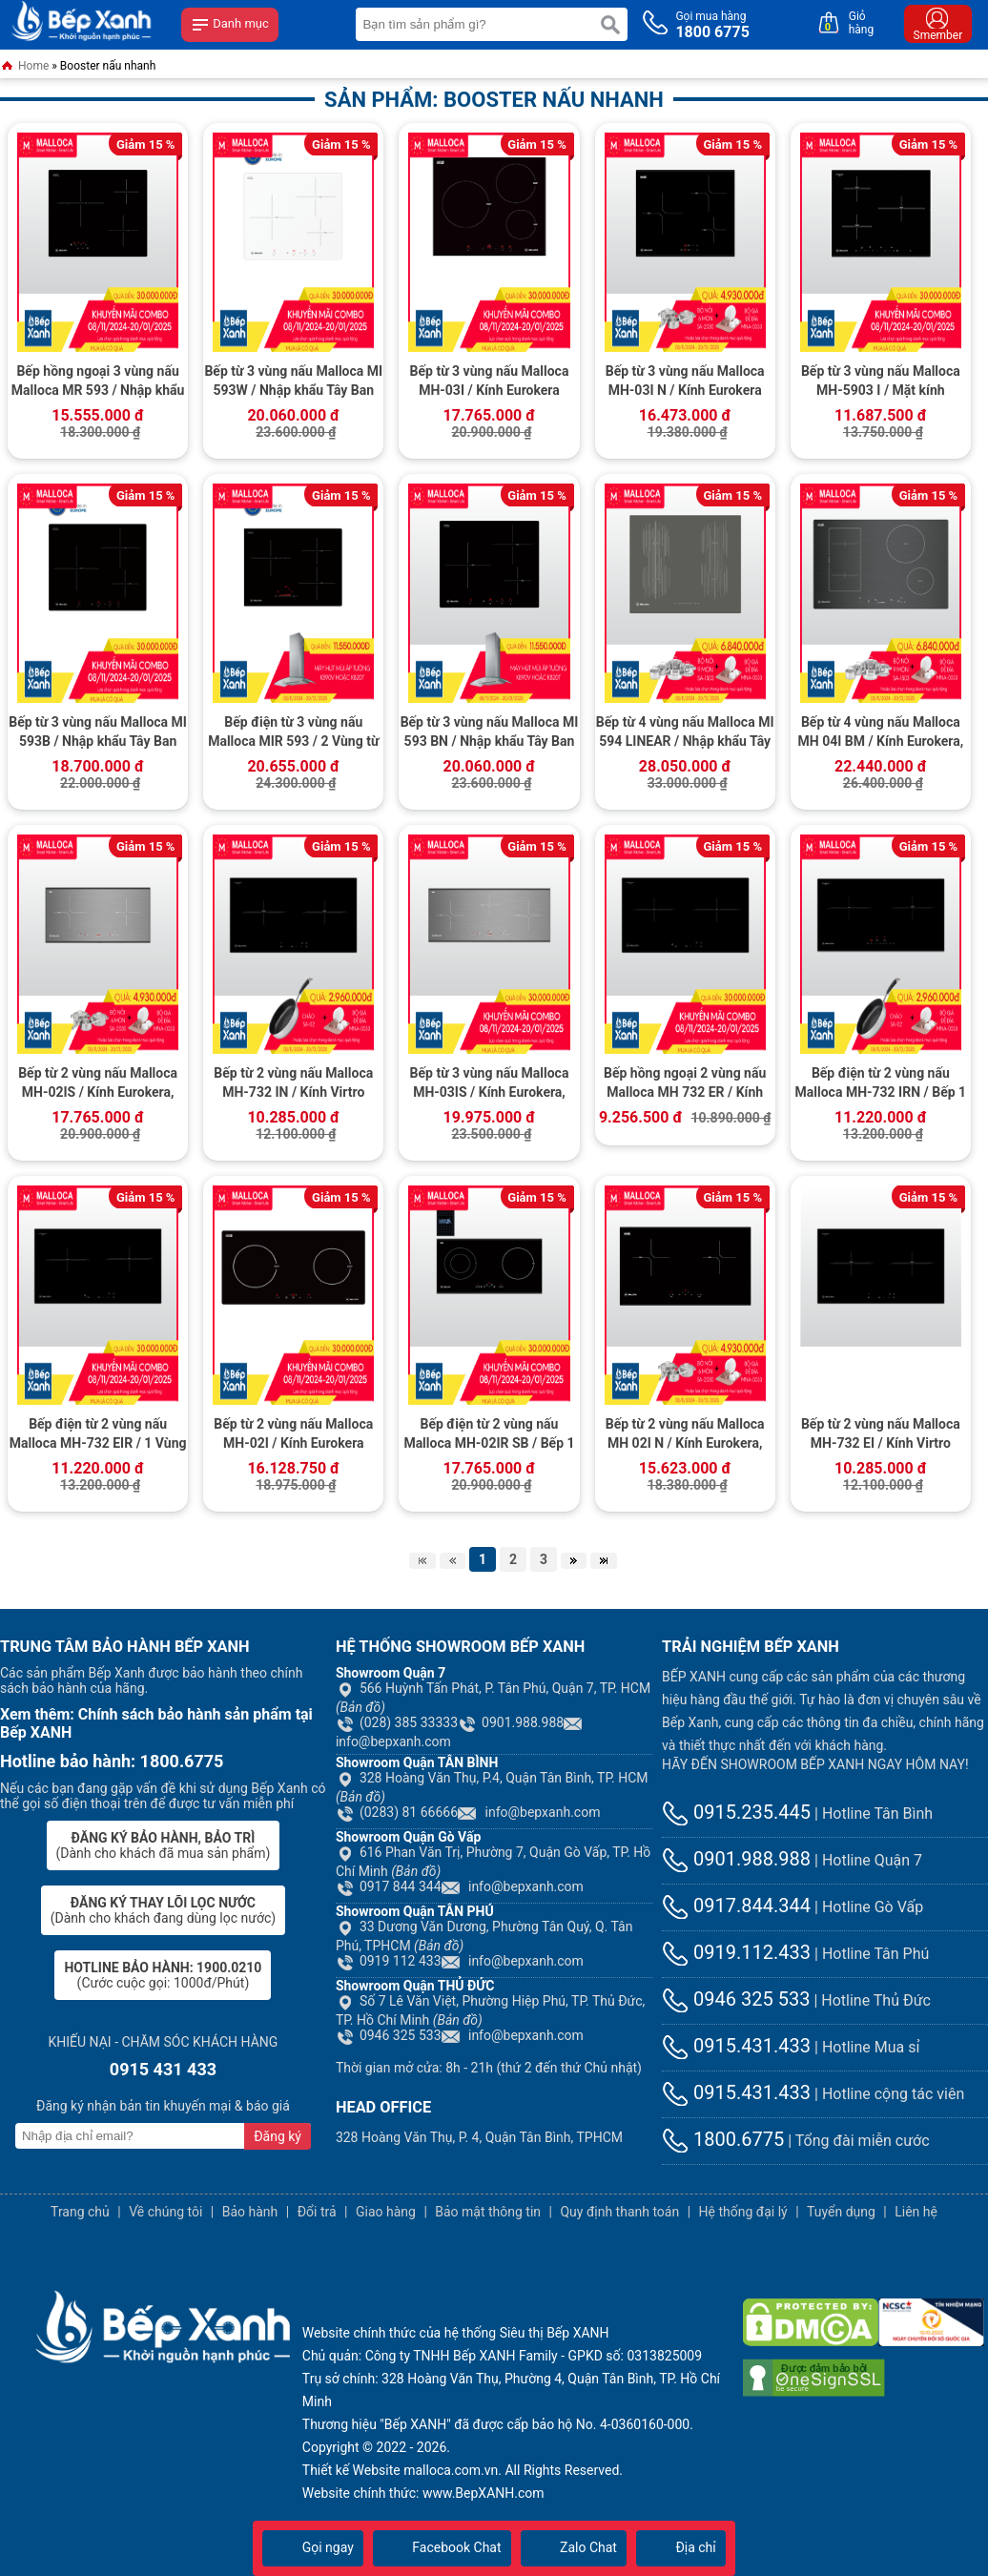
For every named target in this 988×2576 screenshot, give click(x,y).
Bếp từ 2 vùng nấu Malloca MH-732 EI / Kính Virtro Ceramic (880, 1435)
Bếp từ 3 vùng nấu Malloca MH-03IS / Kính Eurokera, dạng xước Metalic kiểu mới (489, 1084)
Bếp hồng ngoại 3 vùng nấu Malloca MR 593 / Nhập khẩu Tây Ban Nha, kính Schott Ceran (98, 382)
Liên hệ (916, 2211)
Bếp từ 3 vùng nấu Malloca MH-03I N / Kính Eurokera (685, 380)
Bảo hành (250, 2211)
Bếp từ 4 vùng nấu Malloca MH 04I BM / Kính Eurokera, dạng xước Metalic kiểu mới (881, 733)
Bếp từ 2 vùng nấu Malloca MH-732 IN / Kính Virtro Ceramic (293, 1084)
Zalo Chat (573, 2547)
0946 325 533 (389, 2035)
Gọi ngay (313, 2547)
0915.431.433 (736, 2045)
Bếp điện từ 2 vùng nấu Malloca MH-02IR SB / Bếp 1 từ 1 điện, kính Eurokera (488, 1435)
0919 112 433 (389, 1960)
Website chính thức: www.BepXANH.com (423, 2493)
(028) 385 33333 (397, 1722)
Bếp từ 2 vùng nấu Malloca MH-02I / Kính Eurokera (293, 1433)
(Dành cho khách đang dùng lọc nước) (163, 1910)
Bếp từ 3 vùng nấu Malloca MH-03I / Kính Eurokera (489, 380)
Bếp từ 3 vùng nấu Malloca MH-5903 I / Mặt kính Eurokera (880, 382)
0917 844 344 (389, 1886)
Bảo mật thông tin (488, 2211)
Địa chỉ (681, 2547)
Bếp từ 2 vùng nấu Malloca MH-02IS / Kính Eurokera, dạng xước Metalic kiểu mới (98, 1084)
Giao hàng (386, 2211)
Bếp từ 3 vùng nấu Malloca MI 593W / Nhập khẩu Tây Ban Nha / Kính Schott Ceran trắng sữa (293, 382)
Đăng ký (277, 2136)
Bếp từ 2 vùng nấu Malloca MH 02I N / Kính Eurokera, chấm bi (685, 1435)
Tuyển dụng (841, 2211)
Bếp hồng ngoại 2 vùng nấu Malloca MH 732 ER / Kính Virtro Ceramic (685, 1084)
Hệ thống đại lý (743, 2211)
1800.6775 (723, 2139)
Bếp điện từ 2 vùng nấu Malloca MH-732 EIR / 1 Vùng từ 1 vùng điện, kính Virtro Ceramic (98, 1435)
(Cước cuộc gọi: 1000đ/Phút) (162, 1975)
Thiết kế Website (351, 2470)
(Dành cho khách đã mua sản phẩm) (163, 1845)
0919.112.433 (736, 1952)
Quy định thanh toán (619, 2211)
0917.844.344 (736, 1905)
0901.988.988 (511, 1722)
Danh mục (230, 24)
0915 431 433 (163, 2069)
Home (24, 67)
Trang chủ (80, 2211)
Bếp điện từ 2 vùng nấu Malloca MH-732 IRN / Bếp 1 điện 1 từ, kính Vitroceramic (881, 1084)
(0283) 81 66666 (397, 1812)
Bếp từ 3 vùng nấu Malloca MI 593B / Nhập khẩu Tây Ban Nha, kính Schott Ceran (98, 733)
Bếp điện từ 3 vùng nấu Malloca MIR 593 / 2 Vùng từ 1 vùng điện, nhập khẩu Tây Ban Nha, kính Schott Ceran (293, 733)
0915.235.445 (736, 1812)
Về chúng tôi (165, 2211)
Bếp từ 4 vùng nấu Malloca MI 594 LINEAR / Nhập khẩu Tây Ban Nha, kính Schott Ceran (685, 733)
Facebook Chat (442, 2547)
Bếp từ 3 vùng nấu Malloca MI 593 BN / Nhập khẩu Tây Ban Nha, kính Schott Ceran (490, 733)
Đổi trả (317, 2211)
